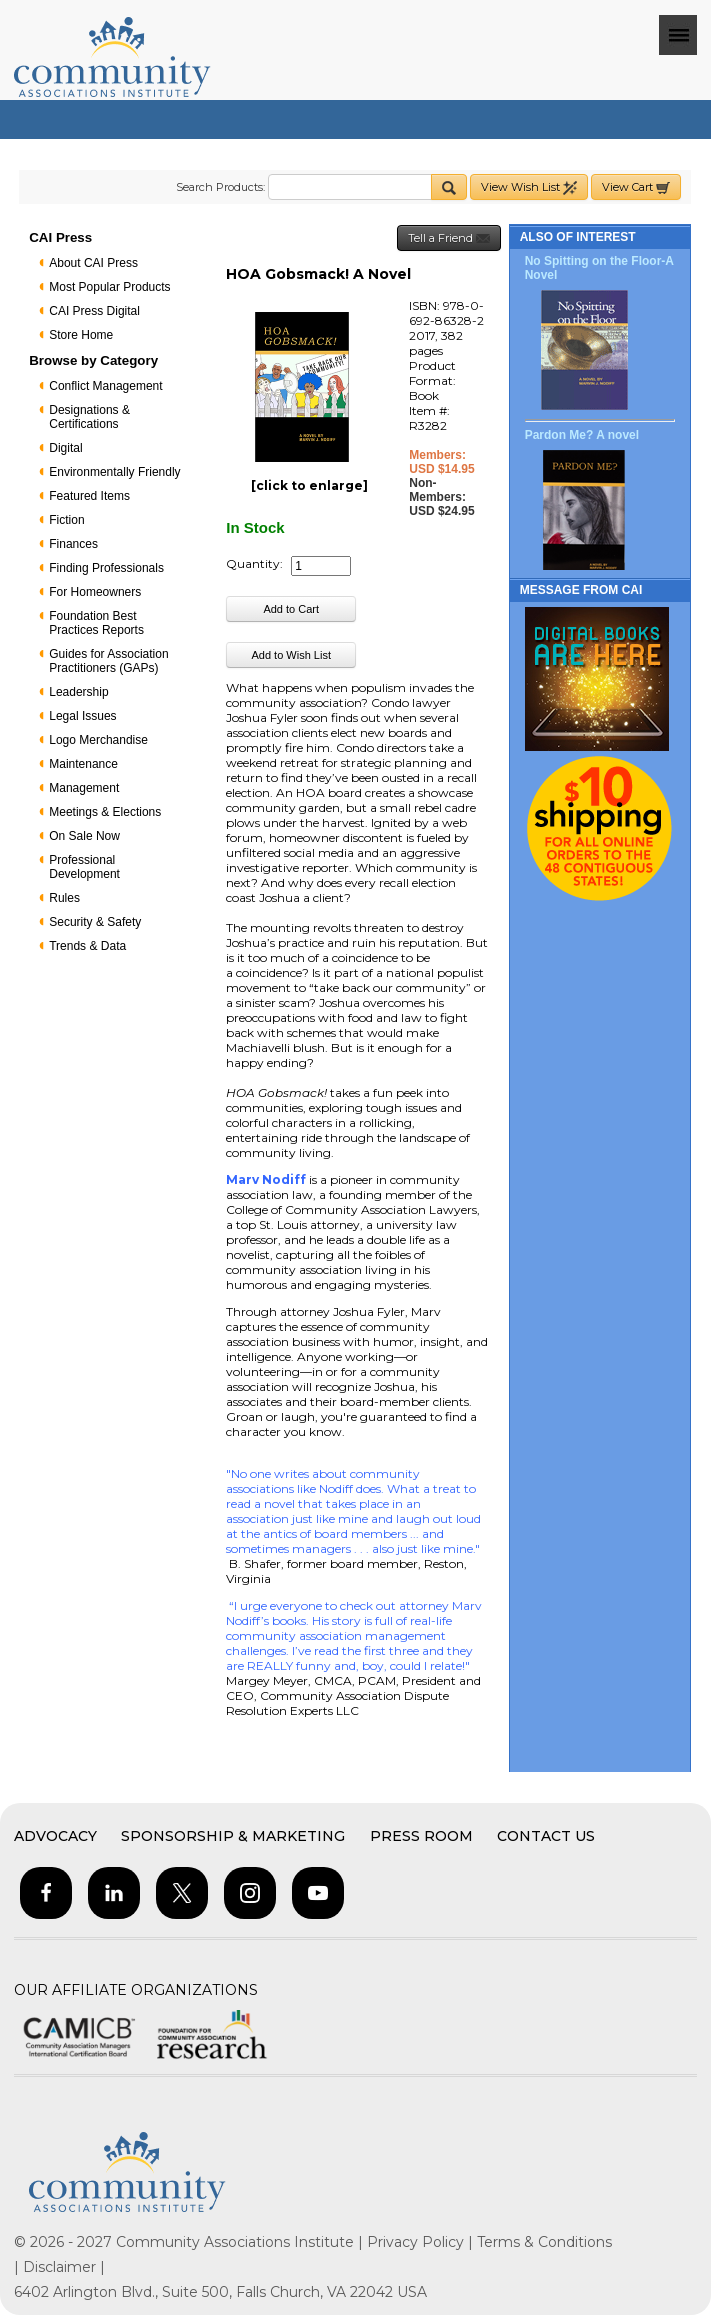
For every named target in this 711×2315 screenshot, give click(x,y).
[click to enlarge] (309, 485)
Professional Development (84, 867)
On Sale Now (84, 836)
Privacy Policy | (422, 2242)
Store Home (81, 335)
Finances (73, 544)
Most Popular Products (109, 287)
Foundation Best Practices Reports (96, 623)
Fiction (66, 520)
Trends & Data (87, 946)
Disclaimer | (64, 2267)
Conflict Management (105, 386)
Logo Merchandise (98, 740)
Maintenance (83, 764)
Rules (64, 898)
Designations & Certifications (89, 417)
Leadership (78, 692)
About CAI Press (93, 263)
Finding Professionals (106, 568)
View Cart (636, 187)
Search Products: (220, 187)
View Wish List (529, 187)
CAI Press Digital (94, 311)
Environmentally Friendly (114, 472)
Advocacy (55, 1836)
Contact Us (546, 1836)
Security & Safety (95, 922)
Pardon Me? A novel (582, 435)
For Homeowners (95, 592)
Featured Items (89, 496)
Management (84, 788)
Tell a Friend (449, 238)
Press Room (421, 1836)
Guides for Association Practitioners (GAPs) (108, 661)
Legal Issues (82, 716)
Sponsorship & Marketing (233, 1836)
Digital (65, 448)
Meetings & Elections (105, 812)
